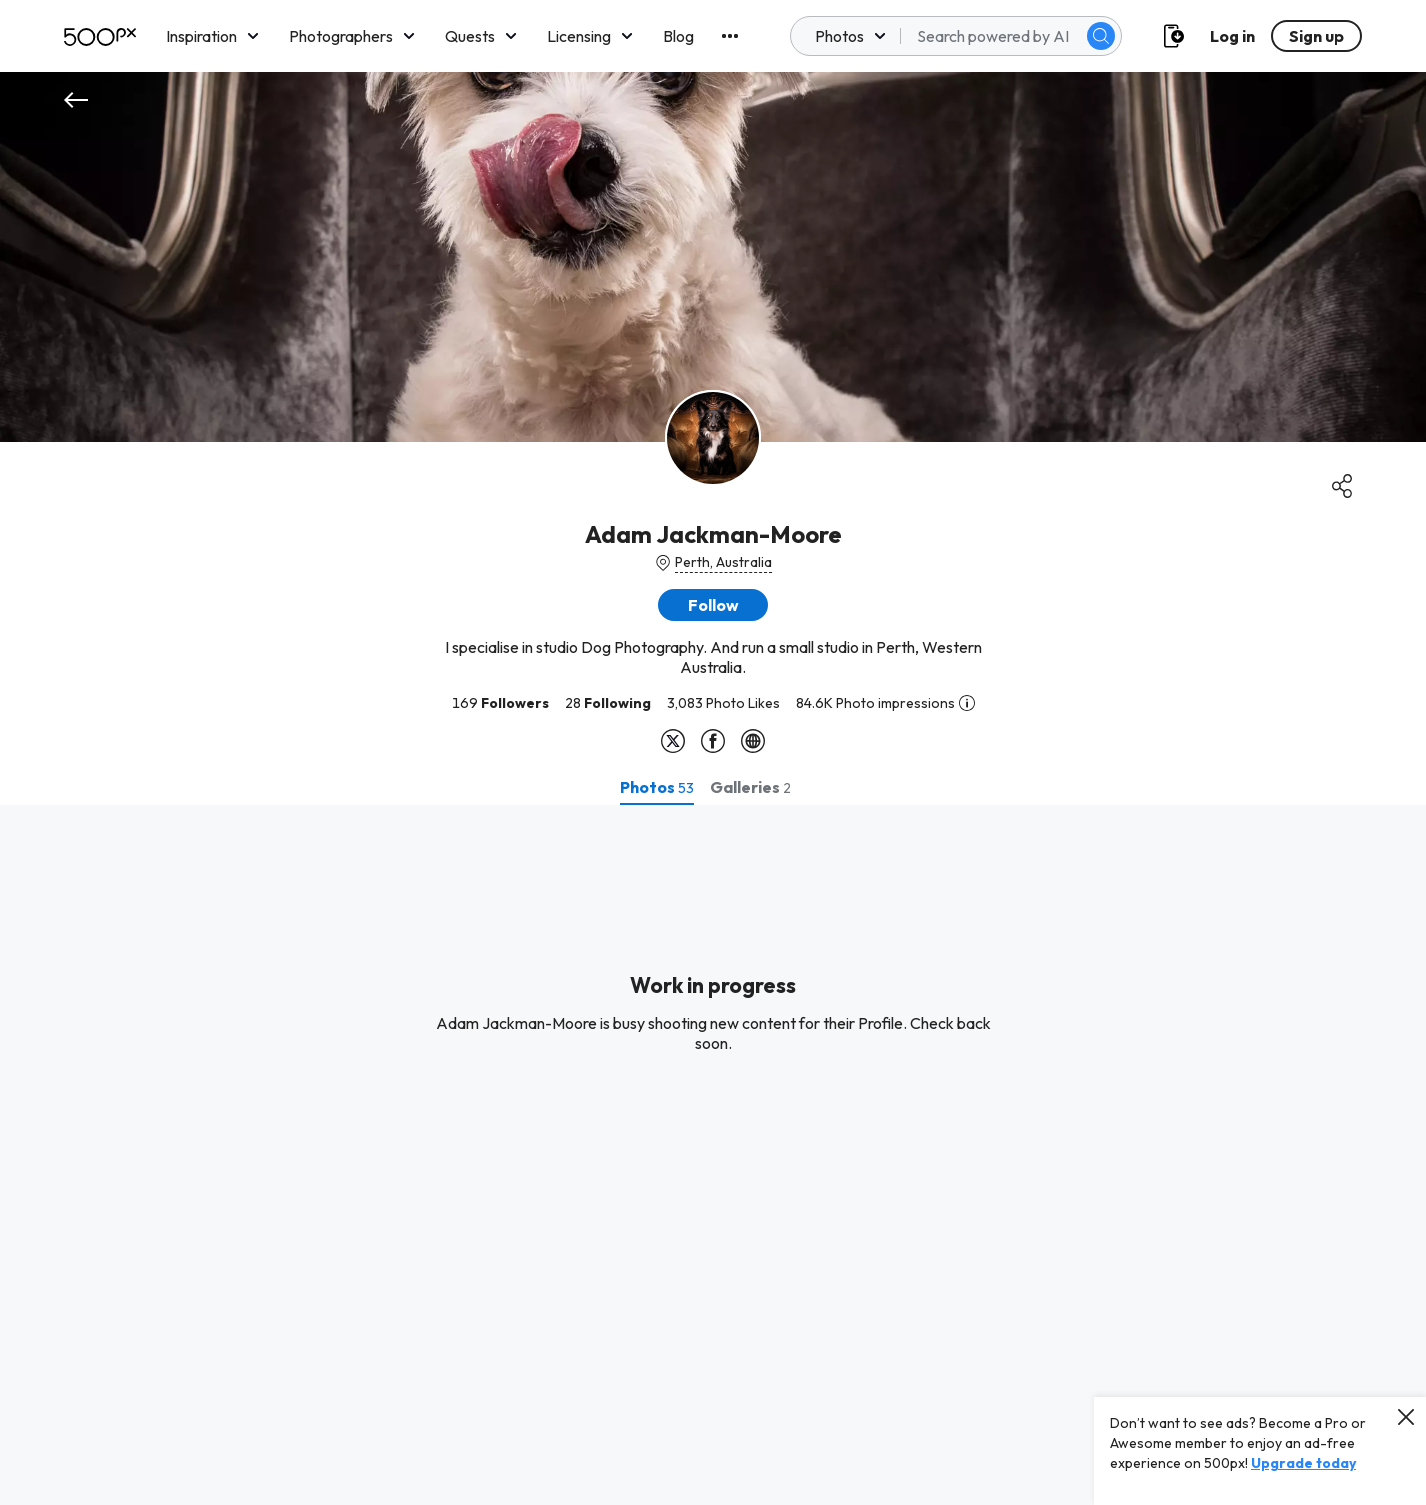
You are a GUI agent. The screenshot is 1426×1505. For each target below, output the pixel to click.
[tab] (657, 787)
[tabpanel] (713, 1155)
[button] (713, 605)
